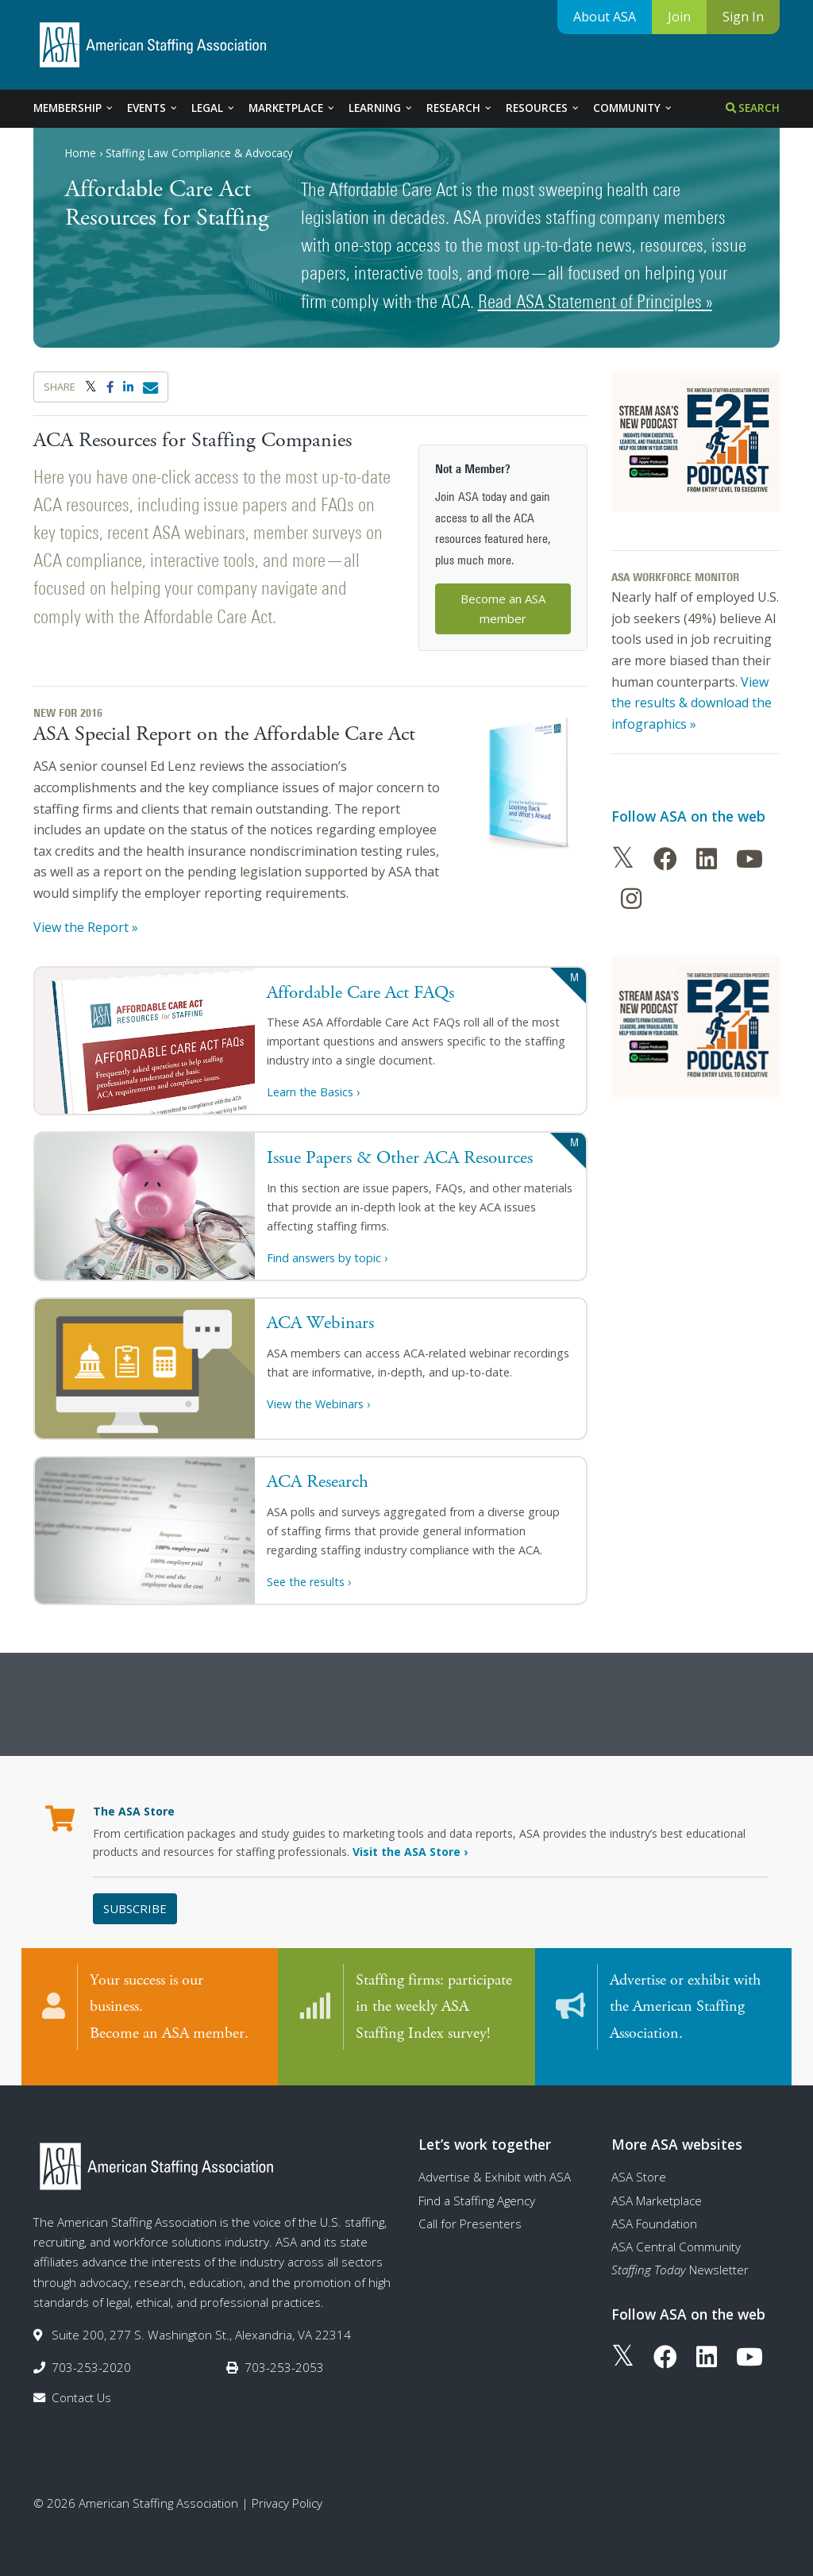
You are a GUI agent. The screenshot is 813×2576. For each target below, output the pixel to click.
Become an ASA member (502, 608)
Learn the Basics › (313, 1091)
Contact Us (81, 2383)
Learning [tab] (381, 108)
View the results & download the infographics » (691, 703)
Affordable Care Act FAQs (360, 992)
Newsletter (680, 2256)
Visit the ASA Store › (410, 1851)
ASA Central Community (676, 2232)
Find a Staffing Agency (476, 2186)
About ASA (604, 16)
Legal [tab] (213, 108)
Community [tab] (633, 108)
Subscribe (135, 1908)
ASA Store (638, 2162)
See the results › (309, 1581)
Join (679, 16)
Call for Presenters (470, 2209)
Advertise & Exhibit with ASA (494, 2162)
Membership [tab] (73, 108)
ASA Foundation (654, 2209)
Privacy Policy (287, 2489)
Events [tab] (153, 108)
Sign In (743, 16)
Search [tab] (753, 108)
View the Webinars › (318, 1403)
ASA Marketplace (656, 2186)
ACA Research (317, 1481)
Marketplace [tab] (292, 108)
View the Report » (85, 927)
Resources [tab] (543, 108)
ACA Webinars (320, 1323)
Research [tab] (459, 108)
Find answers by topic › (327, 1257)
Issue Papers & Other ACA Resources (400, 1158)
